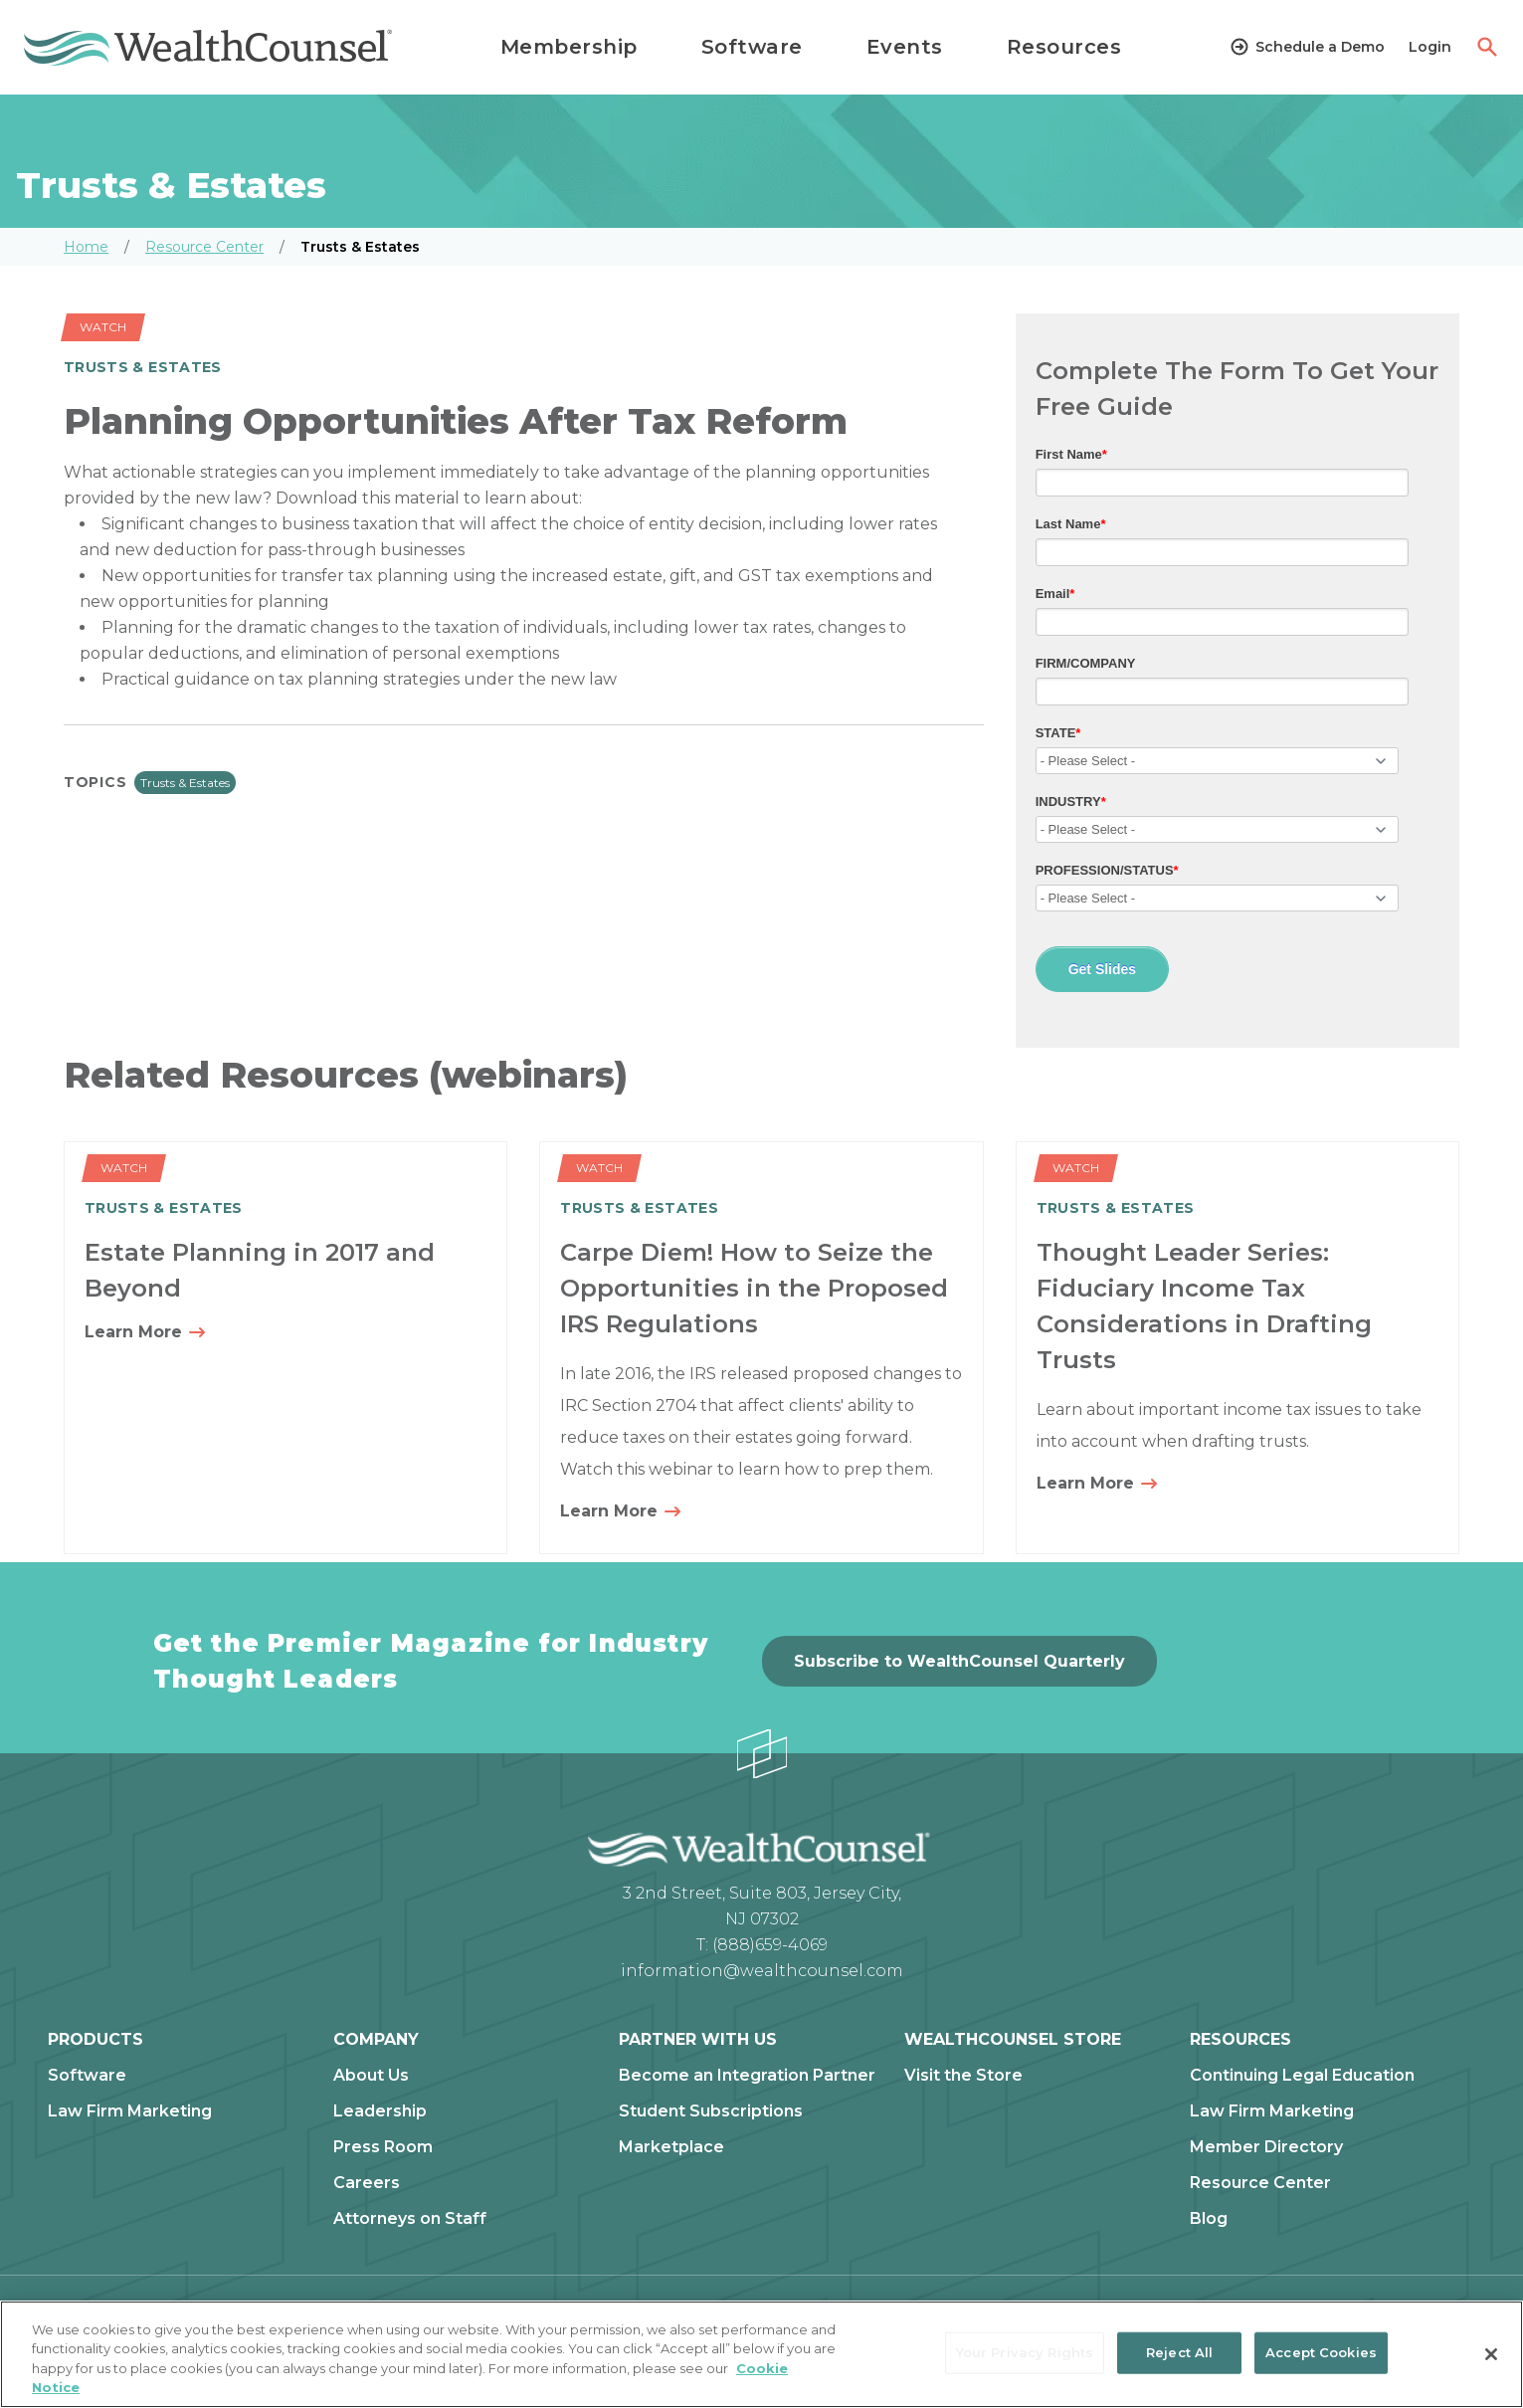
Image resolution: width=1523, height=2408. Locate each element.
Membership (569, 47)
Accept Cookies (1321, 2352)
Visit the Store (963, 2076)
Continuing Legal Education (1302, 2076)
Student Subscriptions (711, 2111)
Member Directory (1266, 2147)
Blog (1209, 2219)
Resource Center (204, 247)
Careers (366, 2183)
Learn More (146, 1332)
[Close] (1491, 2354)
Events (904, 47)
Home (86, 247)
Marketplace (671, 2147)
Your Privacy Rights (1024, 2352)
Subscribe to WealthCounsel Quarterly (959, 1661)
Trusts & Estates (185, 782)
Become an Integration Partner (747, 2076)
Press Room (383, 2147)
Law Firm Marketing (130, 2111)
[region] (761, 2354)
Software (752, 47)
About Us (371, 2076)
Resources (1064, 47)
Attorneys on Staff (409, 2219)
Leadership (380, 2111)
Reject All (1179, 2352)
